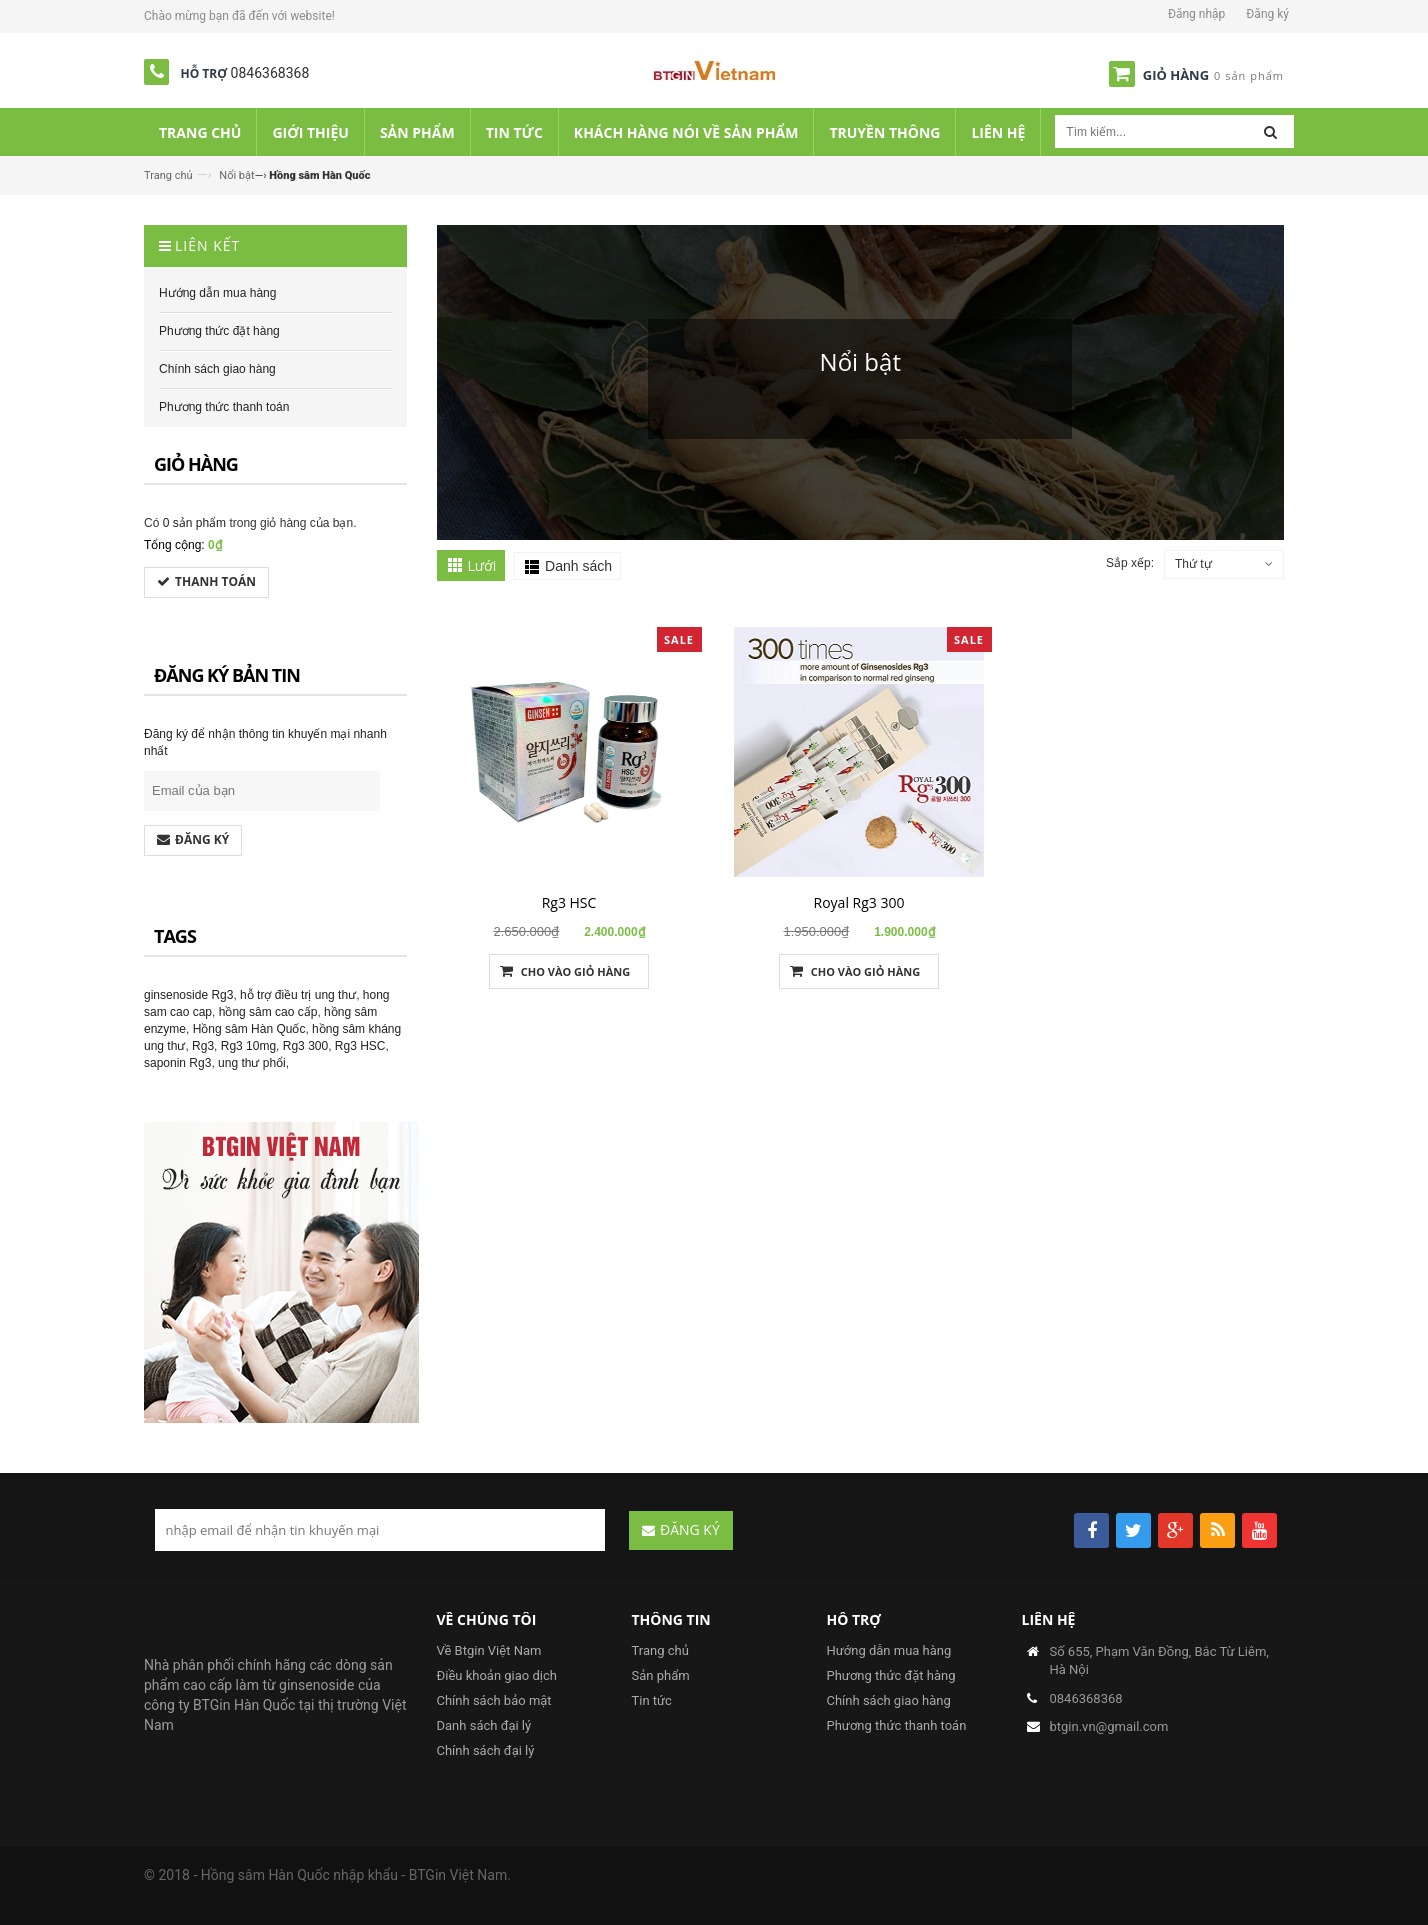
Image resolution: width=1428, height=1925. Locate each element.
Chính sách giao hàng (889, 1700)
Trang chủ (168, 175)
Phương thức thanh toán (897, 1725)
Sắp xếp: (1130, 563)
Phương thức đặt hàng (891, 1675)
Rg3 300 (305, 1046)
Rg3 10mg (248, 1046)
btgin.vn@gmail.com (1109, 1726)
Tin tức (652, 1700)
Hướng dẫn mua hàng (889, 1650)
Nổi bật (236, 175)
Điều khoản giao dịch (497, 1675)
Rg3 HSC (569, 902)
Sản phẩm (661, 1675)
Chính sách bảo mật (494, 1700)
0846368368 (270, 73)
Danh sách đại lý (484, 1725)
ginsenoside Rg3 (188, 995)
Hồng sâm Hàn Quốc (249, 1029)
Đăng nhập (1196, 14)
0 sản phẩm (194, 523)
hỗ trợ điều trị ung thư (298, 995)
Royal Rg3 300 (859, 902)
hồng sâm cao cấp (268, 1012)
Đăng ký (1267, 14)
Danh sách (578, 566)
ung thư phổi (252, 1063)
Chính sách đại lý (486, 1750)
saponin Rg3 (177, 1063)
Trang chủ (660, 1650)
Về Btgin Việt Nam (489, 1650)
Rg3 (203, 1046)
